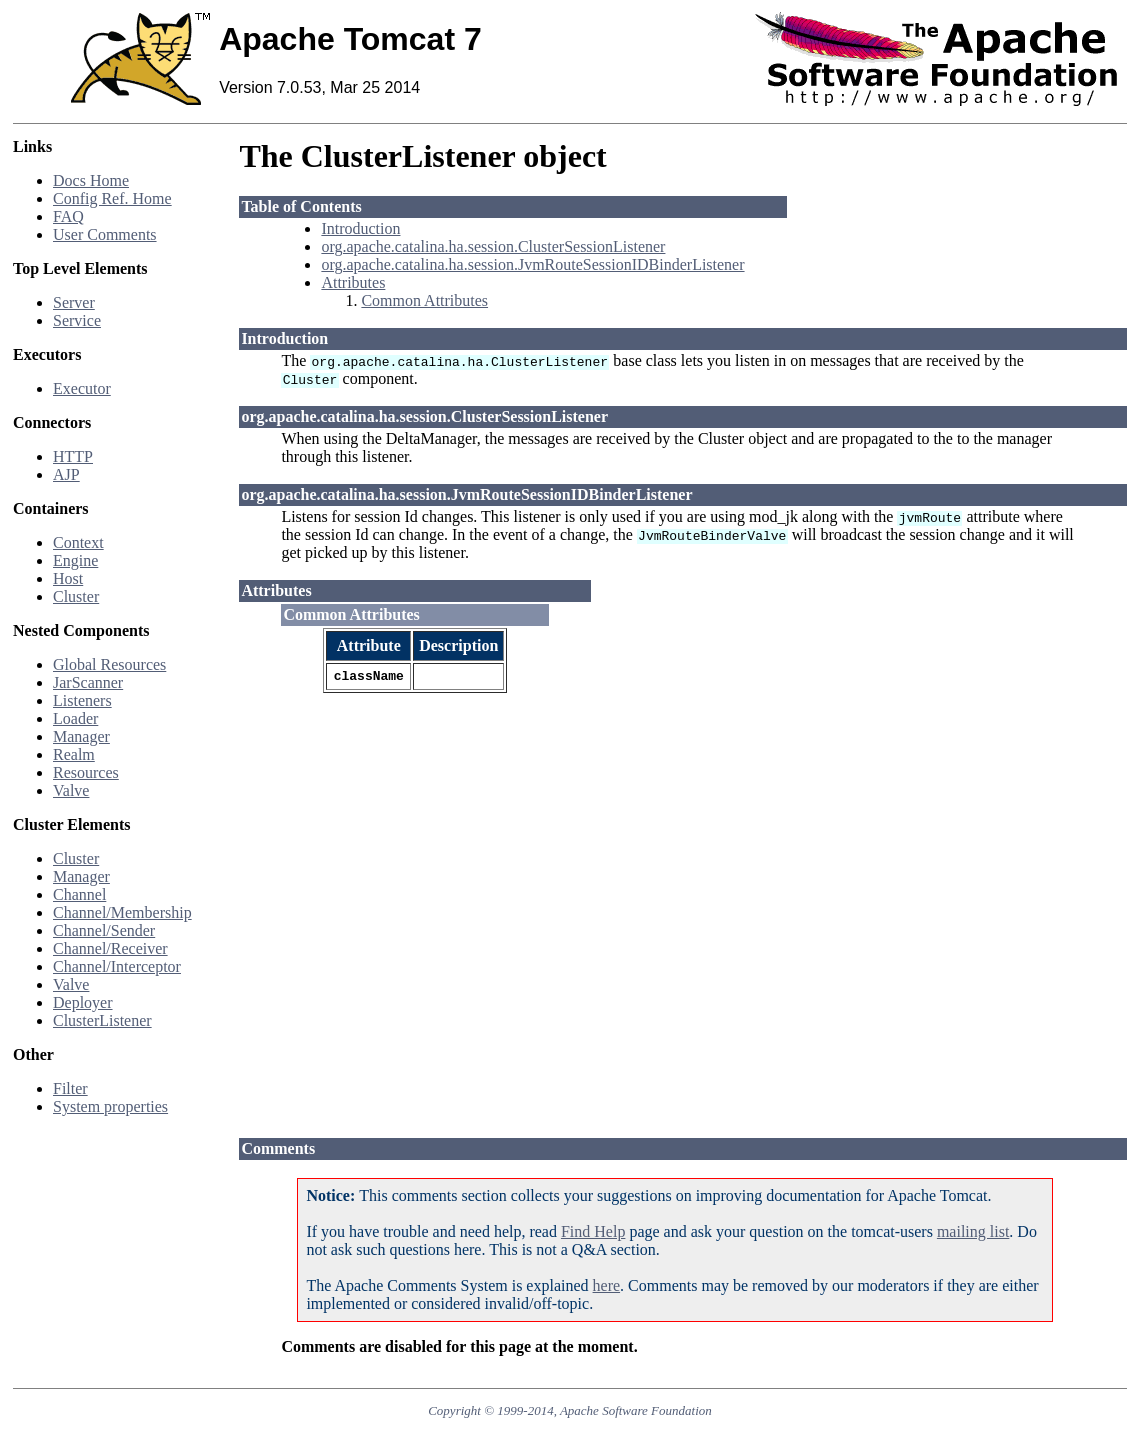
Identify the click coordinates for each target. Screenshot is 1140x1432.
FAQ (68, 216)
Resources (86, 772)
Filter (70, 1088)
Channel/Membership (122, 912)
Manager (81, 736)
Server (74, 302)
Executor (82, 388)
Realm (74, 754)
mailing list (973, 1231)
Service (77, 320)
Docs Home (91, 180)
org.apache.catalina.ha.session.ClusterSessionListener (493, 246)
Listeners (82, 700)
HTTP (73, 456)
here (607, 1285)
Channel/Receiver (110, 948)
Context (78, 542)
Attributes (353, 282)
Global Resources (109, 664)
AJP (66, 474)
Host (68, 578)
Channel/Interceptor (117, 966)
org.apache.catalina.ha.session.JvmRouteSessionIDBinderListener (532, 264)
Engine (75, 560)
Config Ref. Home (112, 198)
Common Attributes (424, 300)
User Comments (105, 234)
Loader (75, 718)
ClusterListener (102, 1020)
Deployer (83, 1002)
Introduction (360, 228)
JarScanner (88, 682)
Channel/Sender (104, 930)
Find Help (593, 1231)
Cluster (76, 596)
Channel (79, 894)
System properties (110, 1106)
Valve (71, 790)
